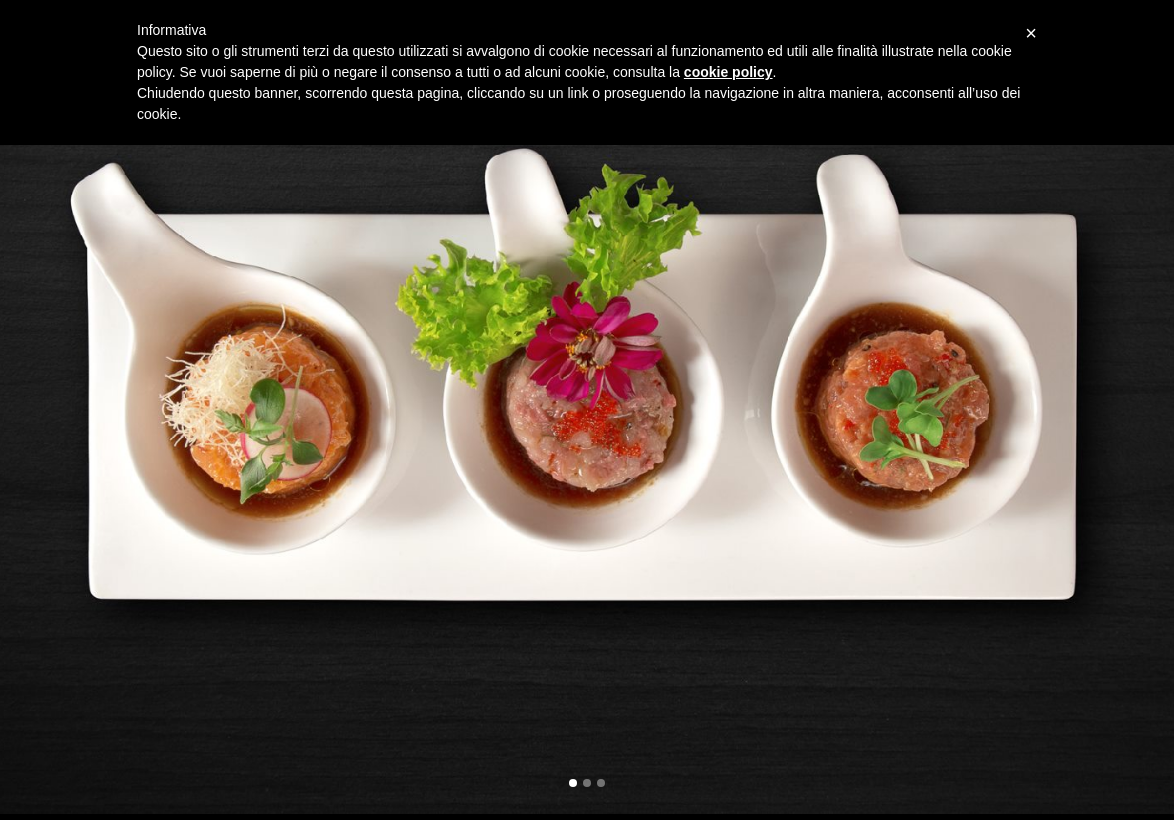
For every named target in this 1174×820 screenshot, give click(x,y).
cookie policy (728, 72)
